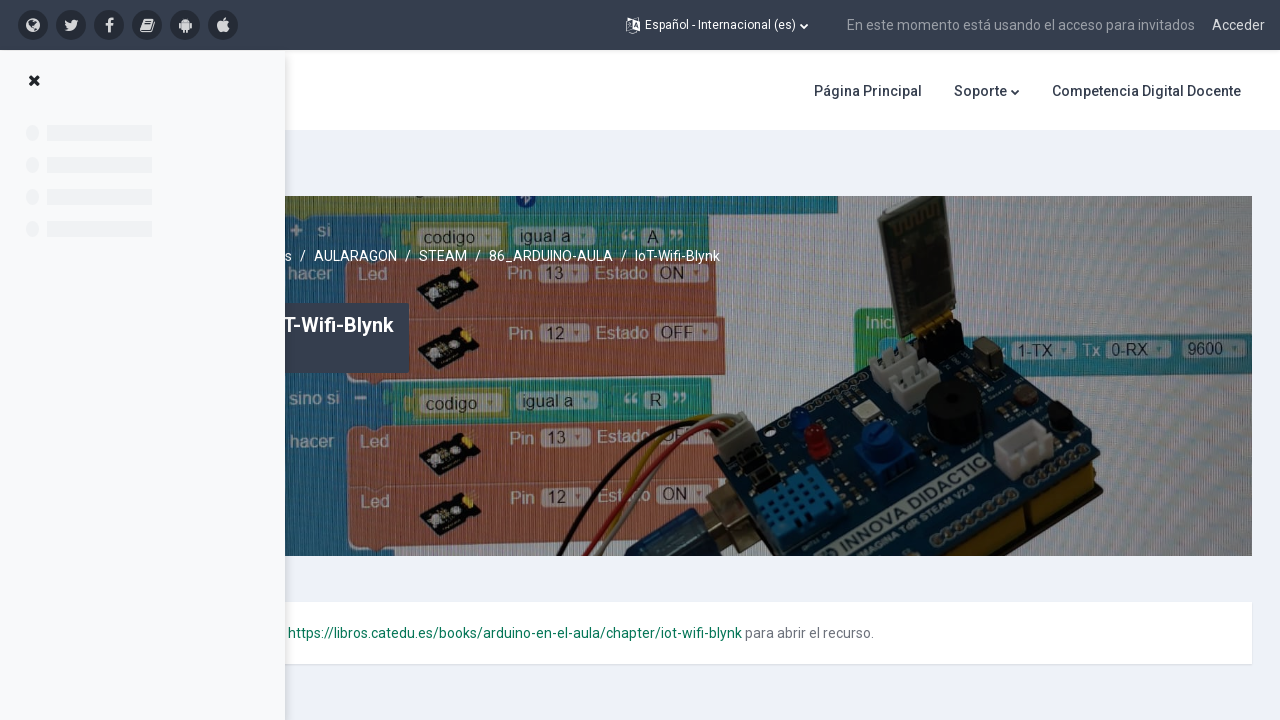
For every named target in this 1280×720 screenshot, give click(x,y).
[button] (717, 25)
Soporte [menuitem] (980, 91)
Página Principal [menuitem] (868, 91)
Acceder (1238, 25)
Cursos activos (424, 220)
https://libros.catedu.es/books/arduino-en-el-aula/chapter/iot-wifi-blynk (693, 597)
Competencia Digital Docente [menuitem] (1146, 91)
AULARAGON (533, 220)
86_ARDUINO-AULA (729, 220)
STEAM (621, 220)
